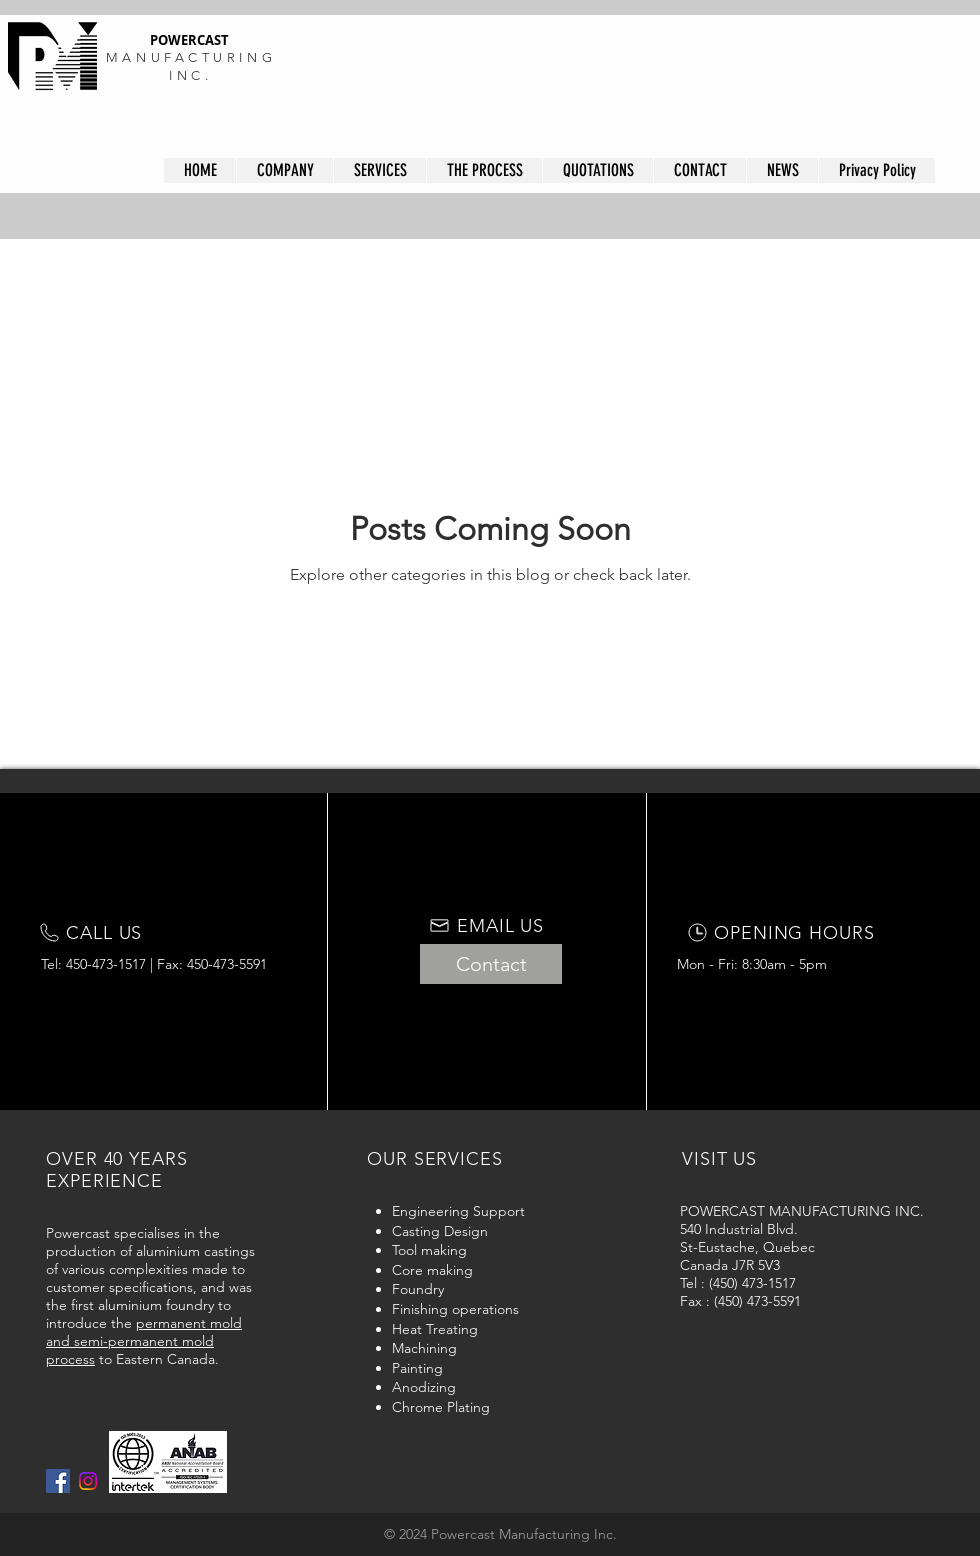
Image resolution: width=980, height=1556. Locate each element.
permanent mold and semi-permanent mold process (144, 1341)
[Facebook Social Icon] (58, 1481)
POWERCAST (191, 40)
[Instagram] (88, 1481)
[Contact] (491, 964)
